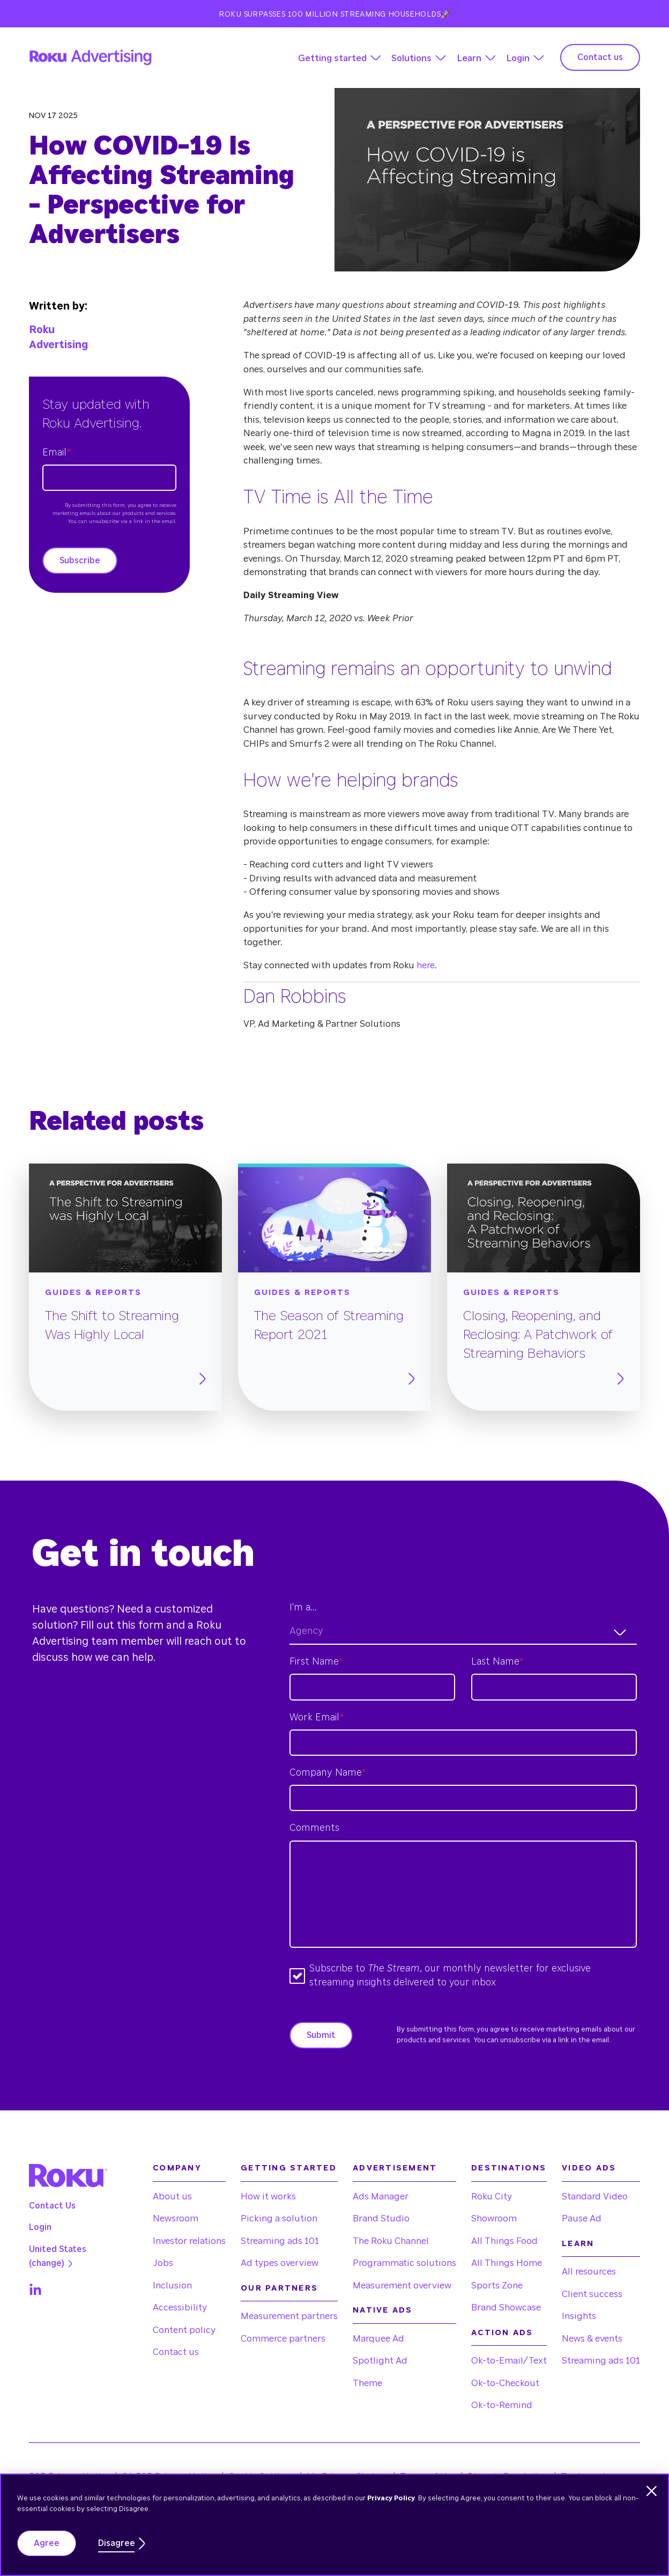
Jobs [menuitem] (163, 2263)
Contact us (600, 57)
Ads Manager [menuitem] (380, 2196)
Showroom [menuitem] (494, 2218)
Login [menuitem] (40, 2227)
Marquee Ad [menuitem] (378, 2338)
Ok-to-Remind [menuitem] (501, 2405)
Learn (469, 58)
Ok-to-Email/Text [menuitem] (509, 2360)
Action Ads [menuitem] (502, 2333)
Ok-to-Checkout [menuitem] (505, 2383)
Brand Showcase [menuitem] (506, 2307)
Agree (47, 2543)
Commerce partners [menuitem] (283, 2338)
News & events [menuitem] (592, 2338)
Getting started (332, 58)
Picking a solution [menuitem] (279, 2218)
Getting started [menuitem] (289, 2168)
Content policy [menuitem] (184, 2330)
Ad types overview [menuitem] (279, 2263)
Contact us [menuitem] (176, 2352)
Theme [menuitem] (367, 2383)
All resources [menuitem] (589, 2271)
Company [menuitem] (177, 2168)
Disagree (116, 2543)
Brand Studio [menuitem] (381, 2218)
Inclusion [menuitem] (172, 2285)
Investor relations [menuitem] (189, 2241)
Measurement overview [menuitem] (402, 2285)
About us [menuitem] (172, 2196)
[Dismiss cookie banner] (651, 2491)
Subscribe (80, 560)
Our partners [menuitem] (279, 2288)
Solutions (411, 58)
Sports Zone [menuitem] (497, 2285)
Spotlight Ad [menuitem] (380, 2360)
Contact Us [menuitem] (52, 2206)
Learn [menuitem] (578, 2244)
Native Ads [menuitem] (383, 2310)
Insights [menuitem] (579, 2316)
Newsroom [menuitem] (175, 2218)
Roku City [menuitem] (491, 2196)
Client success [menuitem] (592, 2294)
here (426, 965)
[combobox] (463, 1632)
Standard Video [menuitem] (595, 2196)
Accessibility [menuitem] (180, 2307)
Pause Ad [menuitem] (581, 2218)
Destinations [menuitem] (508, 2168)
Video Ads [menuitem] (589, 2168)
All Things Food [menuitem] (504, 2241)
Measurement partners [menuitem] (289, 2316)
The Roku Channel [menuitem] (391, 2241)
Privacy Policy (391, 2498)
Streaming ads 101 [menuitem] (280, 2241)
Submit (321, 2035)
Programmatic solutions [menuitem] (404, 2263)
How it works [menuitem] (268, 2196)
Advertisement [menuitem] (395, 2168)
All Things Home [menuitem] (506, 2263)
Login (518, 58)
